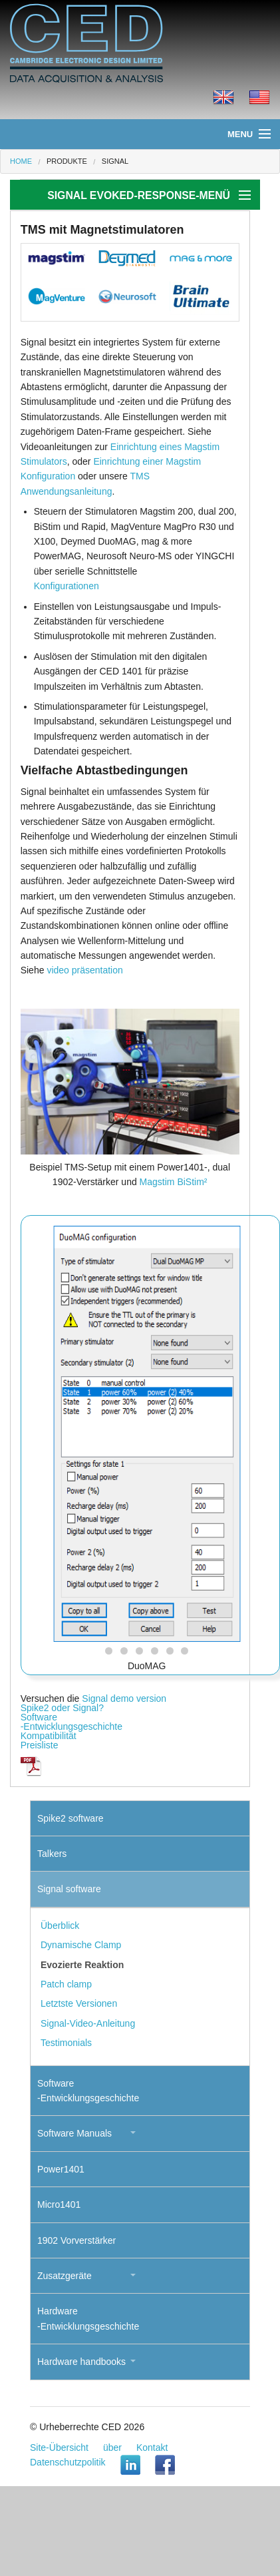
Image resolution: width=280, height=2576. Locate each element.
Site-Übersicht (59, 2447)
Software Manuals (74, 2133)
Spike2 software (70, 1818)
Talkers (52, 1853)
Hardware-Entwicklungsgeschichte (88, 2318)
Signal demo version (124, 1698)
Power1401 (60, 2169)
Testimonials (66, 2042)
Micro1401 (58, 2204)
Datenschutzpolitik (68, 2462)
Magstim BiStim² (174, 1181)
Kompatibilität (48, 1735)
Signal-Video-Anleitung (88, 2023)
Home (21, 161)
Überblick (60, 1925)
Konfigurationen (66, 586)
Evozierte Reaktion (82, 1964)
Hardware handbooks (81, 2361)
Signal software (69, 1889)
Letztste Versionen (79, 2003)
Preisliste (40, 1745)
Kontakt (152, 2447)
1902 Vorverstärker (76, 2240)
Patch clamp (66, 1984)
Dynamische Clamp (81, 1944)
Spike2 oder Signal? (62, 1707)
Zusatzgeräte (64, 2275)
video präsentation (84, 970)
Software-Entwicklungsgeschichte (71, 1722)
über (112, 2447)
